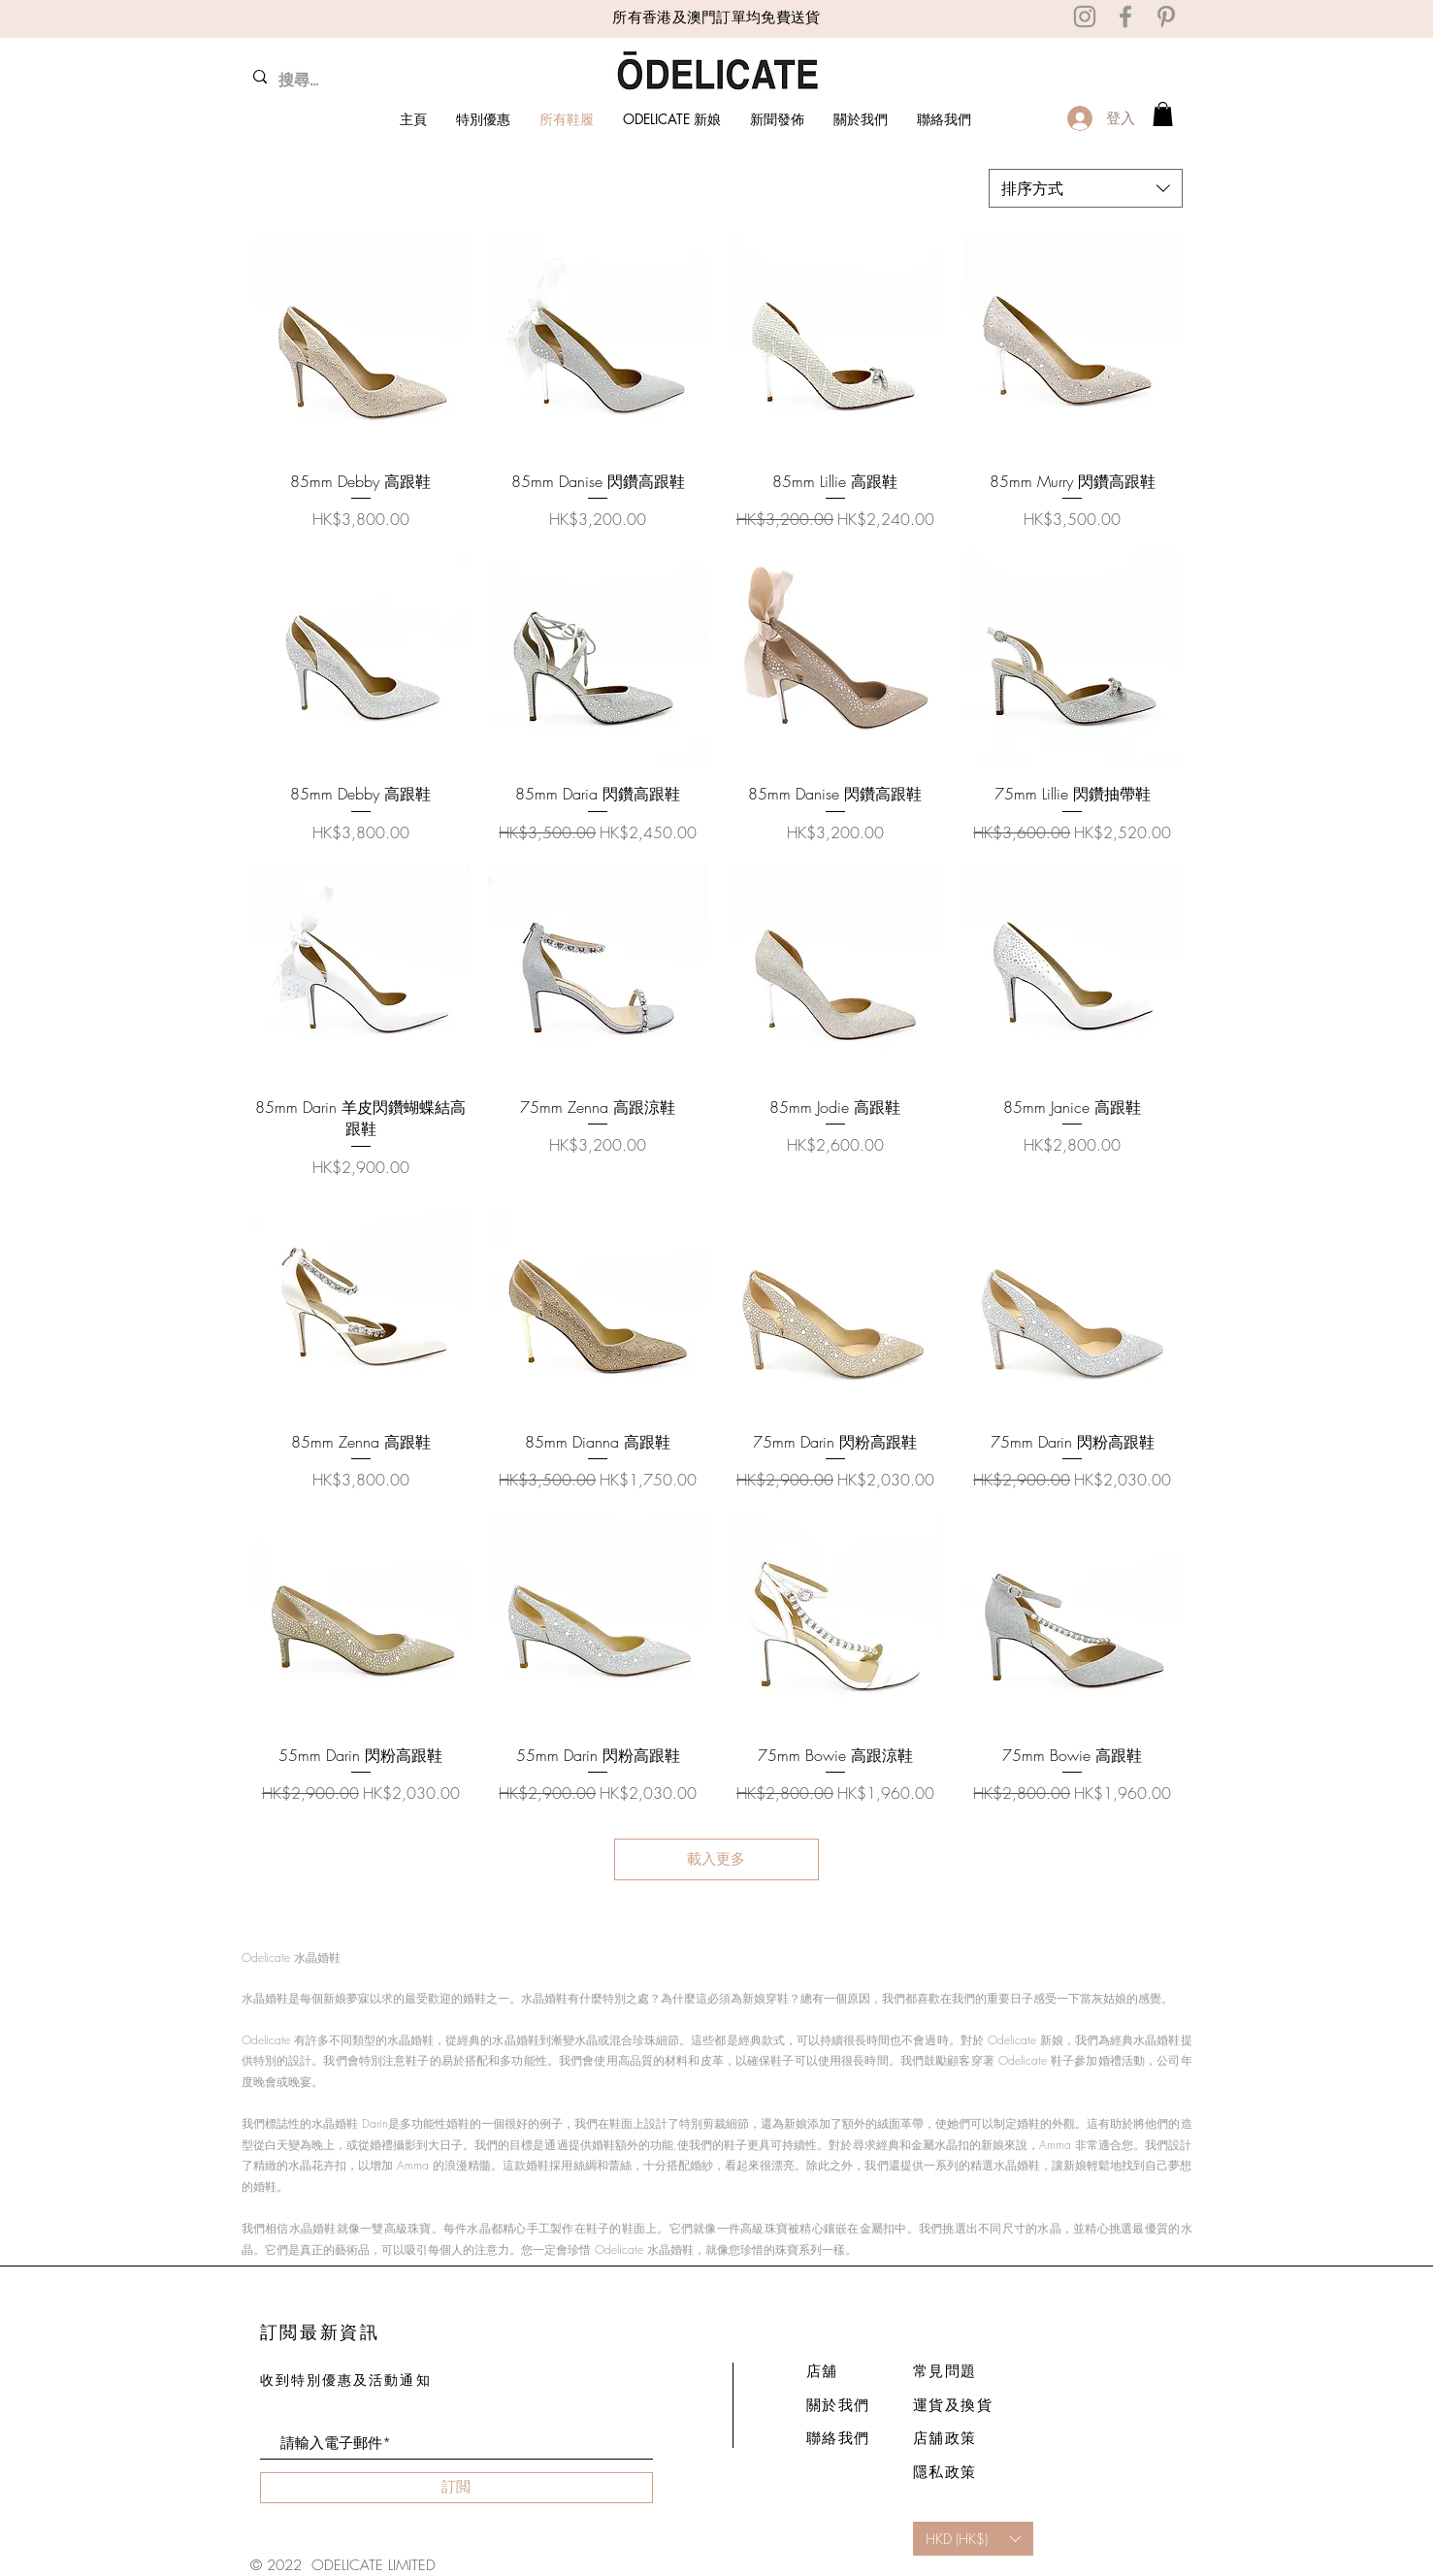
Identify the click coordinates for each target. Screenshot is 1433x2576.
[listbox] (973, 2539)
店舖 (822, 2371)
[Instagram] (1084, 16)
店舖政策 (945, 2438)
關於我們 (838, 2405)
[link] (1163, 114)
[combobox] (1086, 188)
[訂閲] (456, 2487)
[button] (973, 2539)
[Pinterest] (1166, 16)
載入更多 (717, 1859)
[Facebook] (1125, 16)
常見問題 (945, 2371)
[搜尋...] (339, 80)
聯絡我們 (838, 2438)
